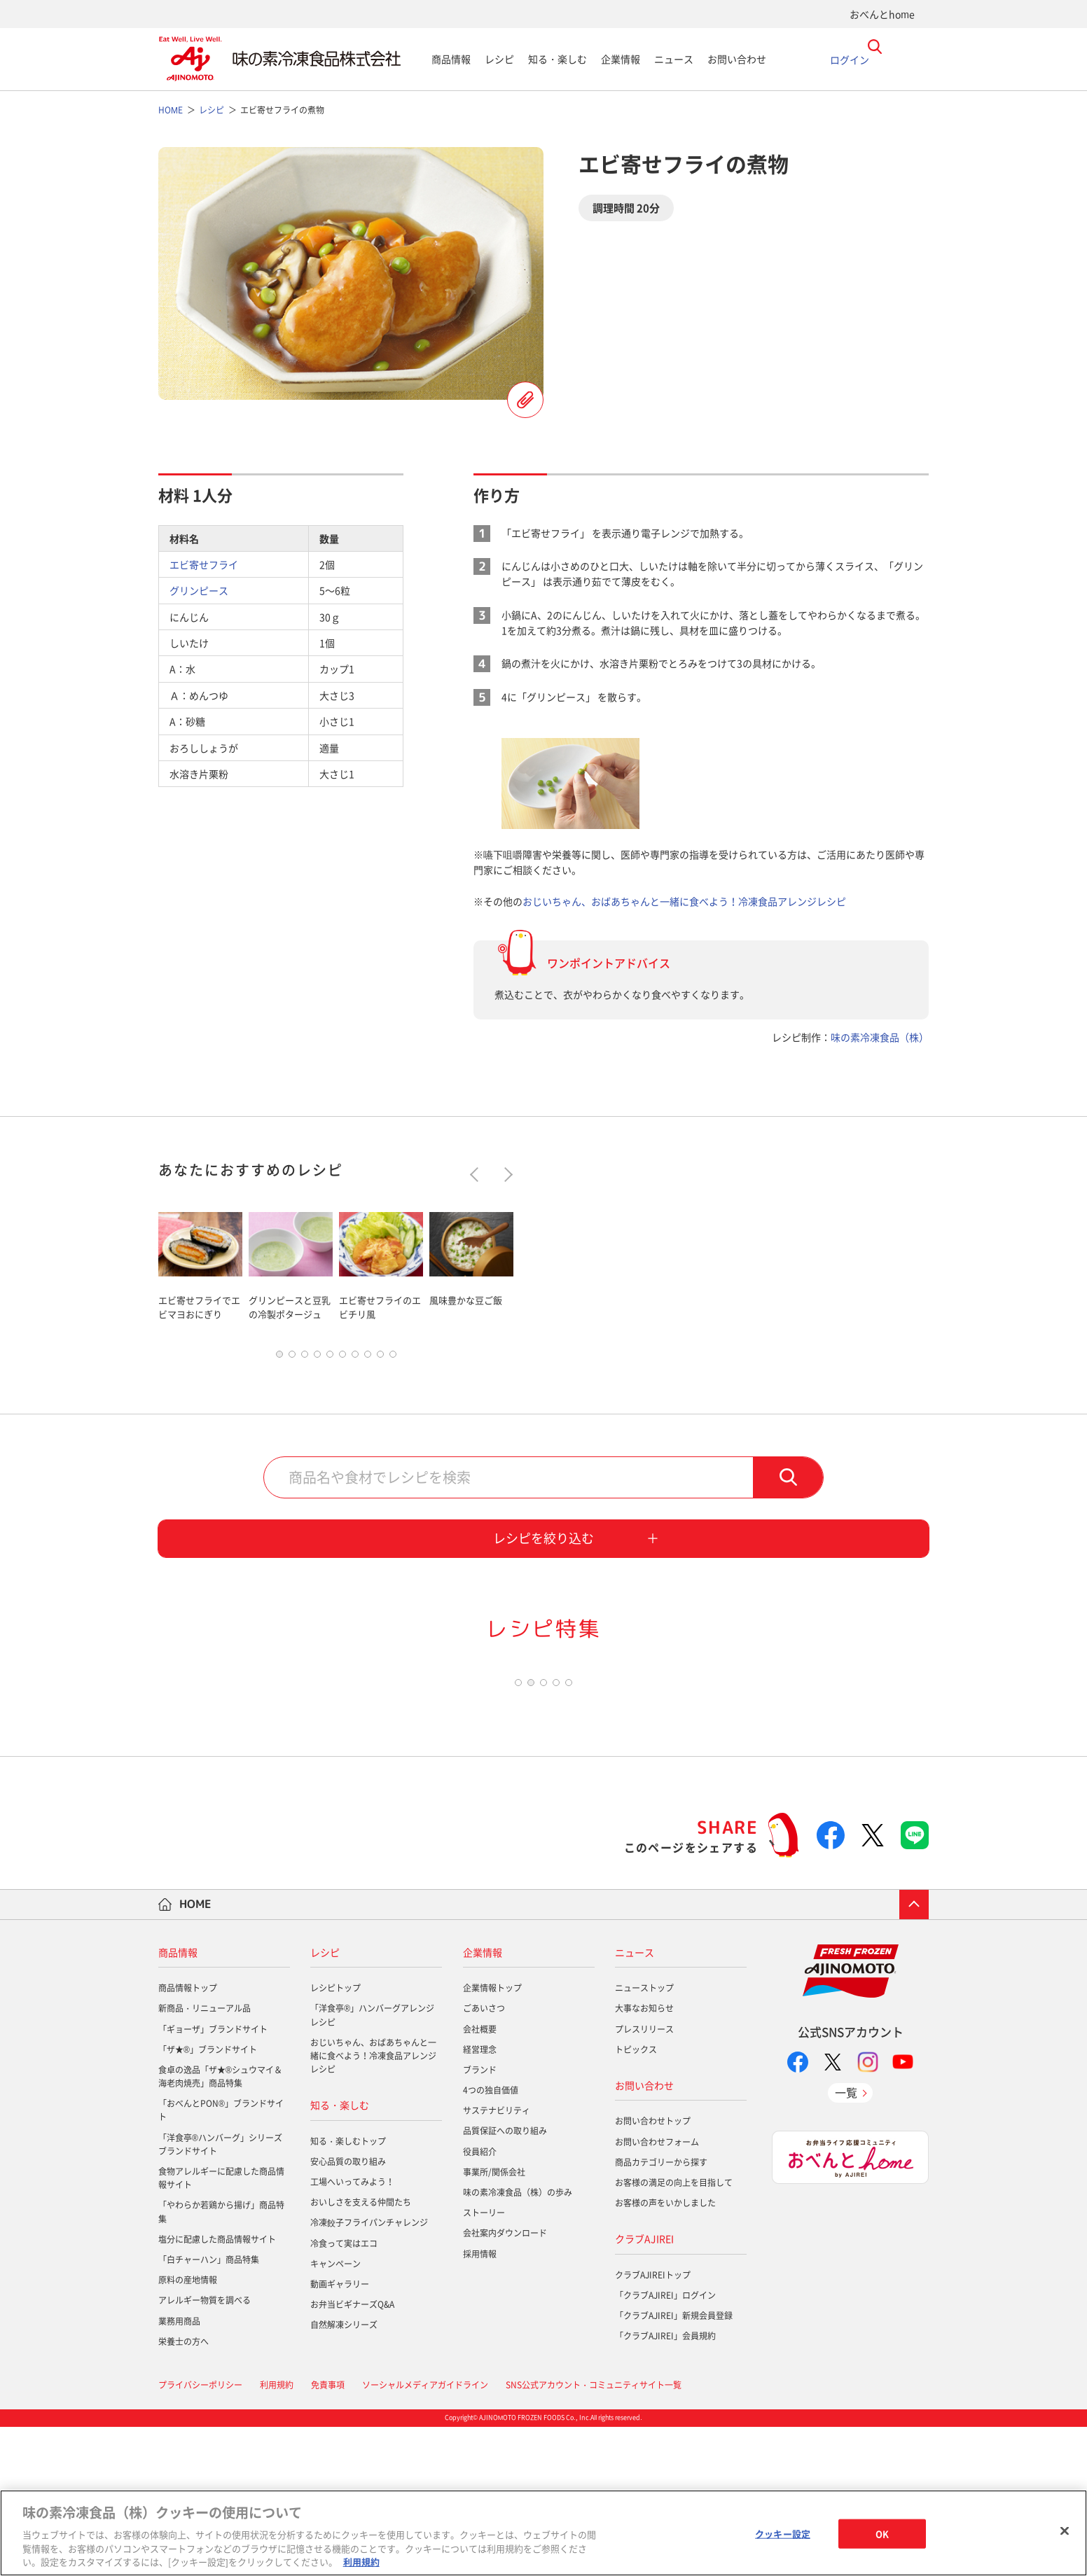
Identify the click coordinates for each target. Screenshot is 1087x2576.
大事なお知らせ (644, 2158)
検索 (788, 1481)
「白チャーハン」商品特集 (208, 2409)
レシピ (499, 59)
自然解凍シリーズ (344, 2474)
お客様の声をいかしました (665, 2352)
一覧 (846, 2242)
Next (505, 1174)
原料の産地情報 (187, 2429)
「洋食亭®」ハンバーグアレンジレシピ (372, 2165)
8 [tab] (367, 1357)
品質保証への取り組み (505, 2280)
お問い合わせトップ (653, 2270)
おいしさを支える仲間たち (360, 2352)
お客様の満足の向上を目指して (674, 2332)
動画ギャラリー (339, 2434)
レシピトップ (335, 2137)
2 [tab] (292, 1357)
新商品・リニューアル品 (204, 2158)
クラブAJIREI (644, 2388)
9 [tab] (380, 1357)
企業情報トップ (492, 2137)
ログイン (849, 59)
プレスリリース (644, 2178)
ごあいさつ (484, 2158)
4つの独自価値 (490, 2240)
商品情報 (451, 59)
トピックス (636, 2199)
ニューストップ (644, 2137)
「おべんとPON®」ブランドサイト (221, 2260)
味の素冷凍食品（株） (880, 1037)
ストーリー (484, 2362)
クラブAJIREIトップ (653, 2424)
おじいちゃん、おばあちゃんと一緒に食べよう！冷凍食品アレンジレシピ (684, 901)
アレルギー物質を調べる (204, 2450)
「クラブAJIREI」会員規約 (665, 2485)
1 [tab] (279, 1357)
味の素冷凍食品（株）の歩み (517, 2342)
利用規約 (361, 2561)
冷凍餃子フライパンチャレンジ (369, 2372)
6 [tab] (342, 1357)
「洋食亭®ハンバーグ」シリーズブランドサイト (220, 2293)
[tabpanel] (200, 1263)
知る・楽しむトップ (348, 2290)
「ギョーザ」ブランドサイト (213, 2178)
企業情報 (620, 59)
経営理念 (480, 2199)
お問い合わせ (736, 59)
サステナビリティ (496, 2260)
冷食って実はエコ (344, 2392)
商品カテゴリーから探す (661, 2311)
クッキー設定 (782, 2533)
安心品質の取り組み (348, 2311)
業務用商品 (179, 2470)
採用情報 (480, 2403)
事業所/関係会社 (494, 2322)
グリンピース (198, 590)
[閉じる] (1064, 2531)
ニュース (673, 59)
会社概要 (480, 2178)
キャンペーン (335, 2413)
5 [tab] (329, 1357)
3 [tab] (304, 1357)
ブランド (480, 2219)
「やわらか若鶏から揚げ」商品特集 (221, 2361)
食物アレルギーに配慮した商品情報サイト (221, 2328)
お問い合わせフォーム (657, 2291)
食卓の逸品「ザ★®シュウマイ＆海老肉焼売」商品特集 (220, 2226)
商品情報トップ (187, 2137)
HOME (195, 2053)
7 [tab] (355, 1357)
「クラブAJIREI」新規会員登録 (674, 2465)
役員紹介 (480, 2301)
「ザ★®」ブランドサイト (207, 2199)
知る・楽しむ (557, 59)
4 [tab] (317, 1357)
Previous (477, 1174)
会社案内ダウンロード (505, 2382)
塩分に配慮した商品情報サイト (217, 2389)
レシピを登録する (525, 400)
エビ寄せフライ (203, 564)
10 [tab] (392, 1357)
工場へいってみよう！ (352, 2331)
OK (882, 2533)
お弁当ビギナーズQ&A (352, 2454)
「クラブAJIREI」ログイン (665, 2445)
